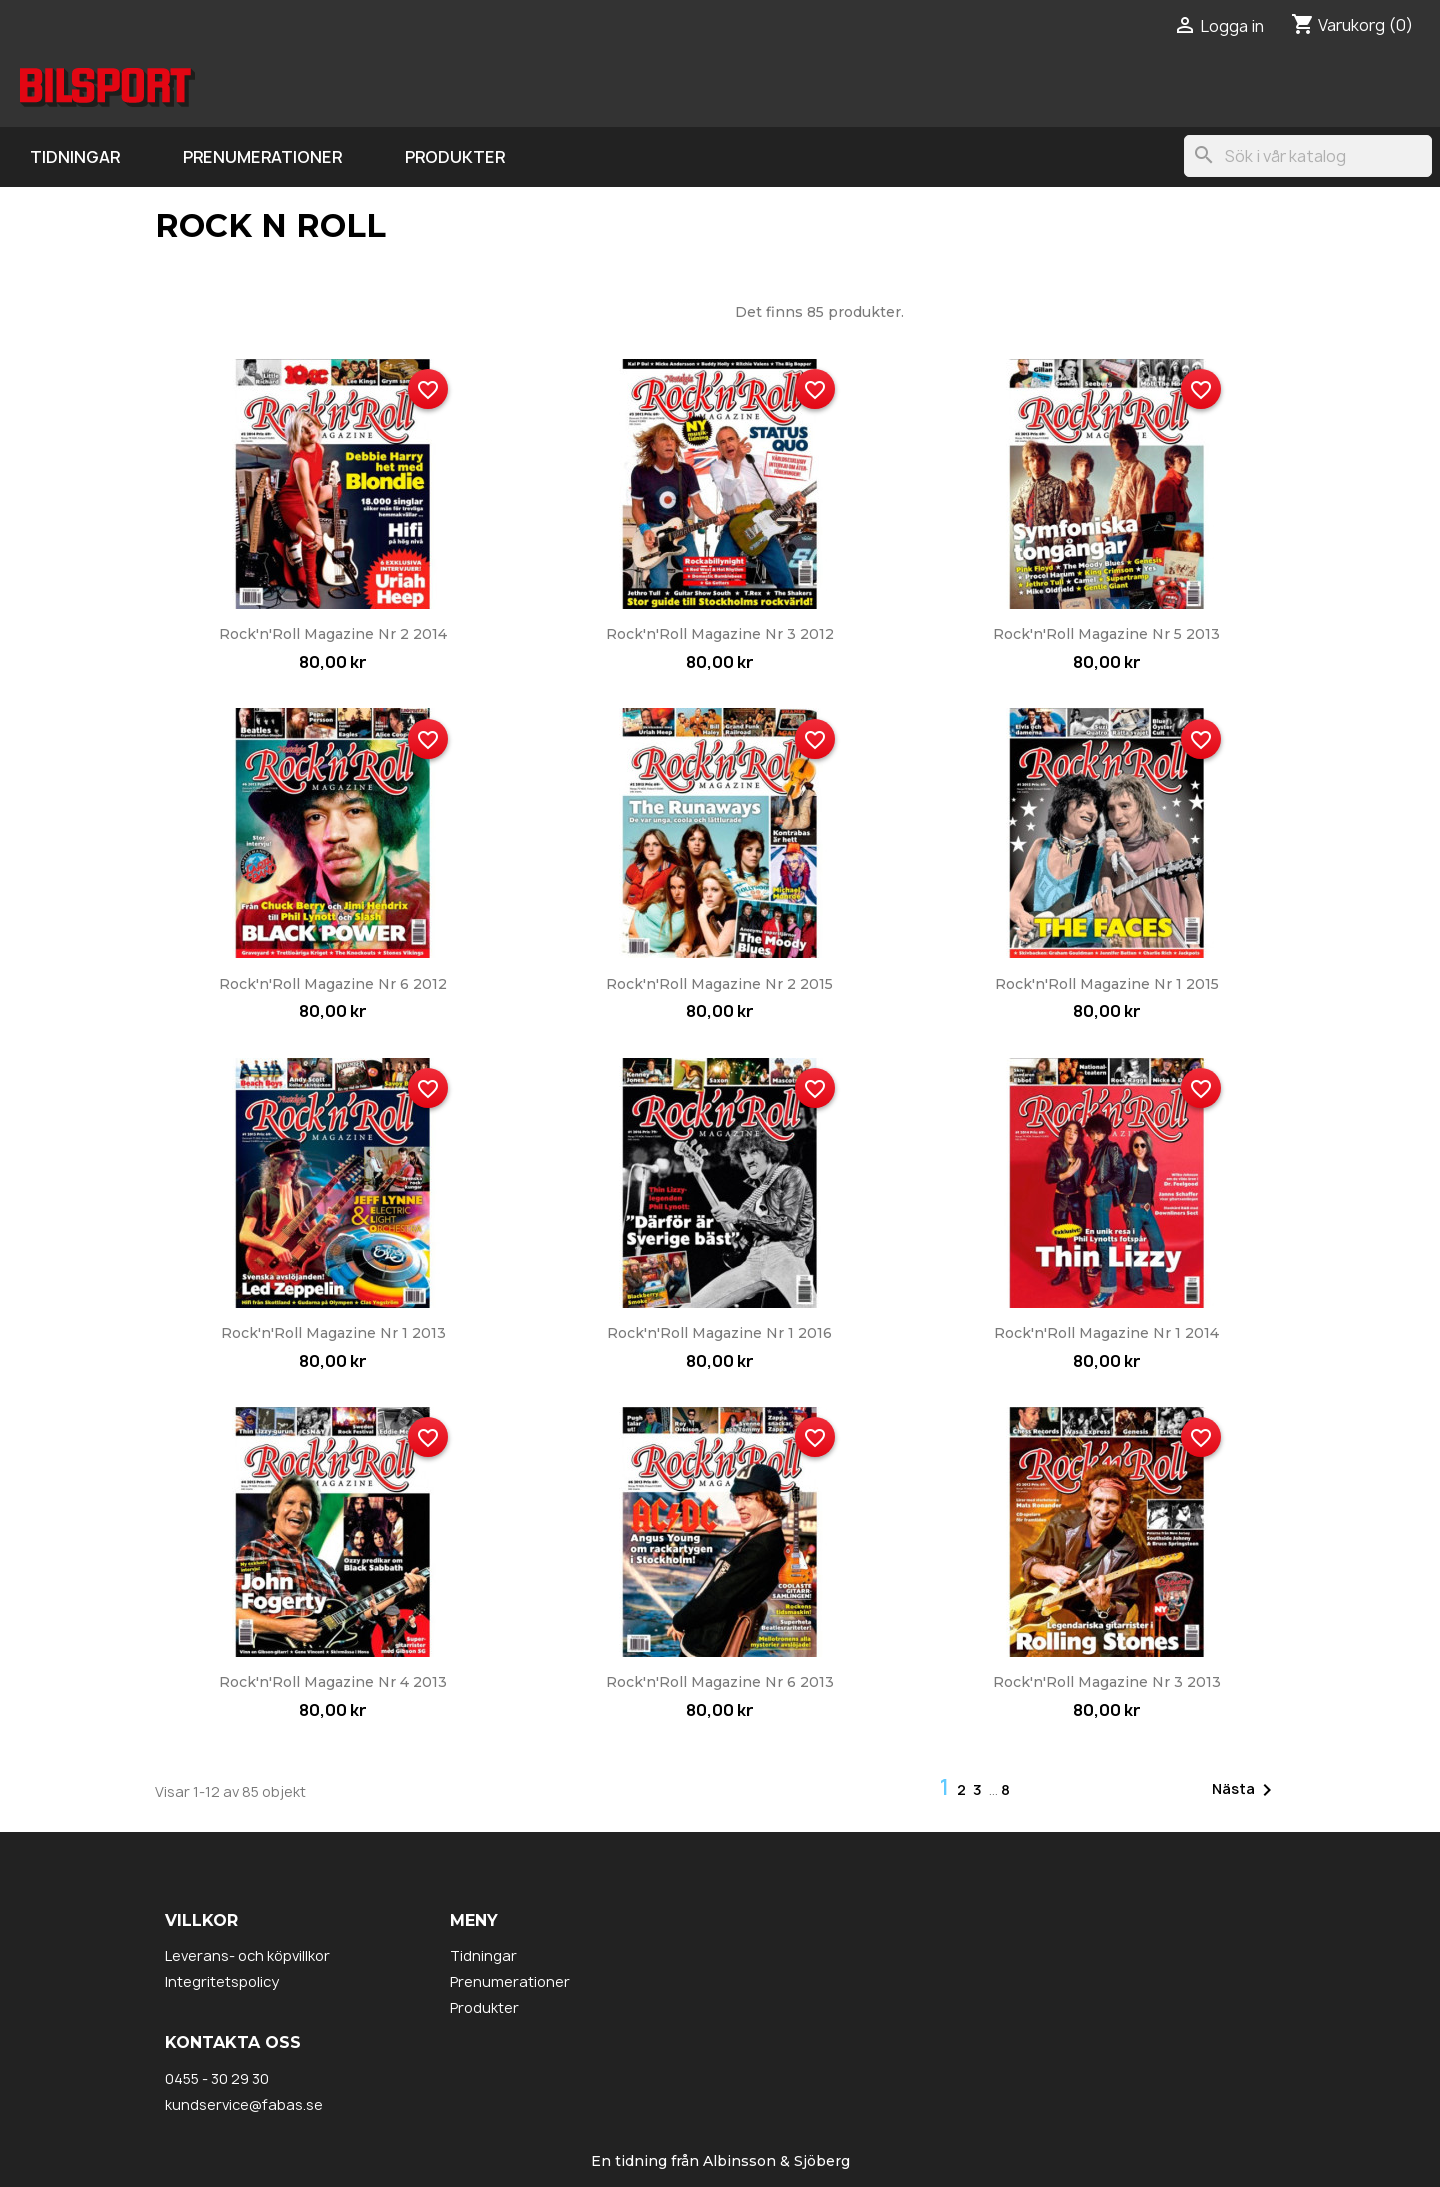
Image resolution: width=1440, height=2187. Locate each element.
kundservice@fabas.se (244, 2104)
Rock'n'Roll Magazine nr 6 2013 (720, 1682)
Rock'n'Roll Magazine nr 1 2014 (1106, 1333)
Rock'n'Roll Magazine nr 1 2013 (333, 1333)
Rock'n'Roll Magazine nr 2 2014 (333, 634)
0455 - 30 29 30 (217, 2078)
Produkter (455, 157)
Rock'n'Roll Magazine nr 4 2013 (333, 1682)
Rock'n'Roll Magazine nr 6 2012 (333, 984)
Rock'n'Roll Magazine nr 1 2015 (1107, 984)
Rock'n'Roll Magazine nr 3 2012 (720, 634)
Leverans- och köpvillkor (247, 1955)
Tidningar (75, 157)
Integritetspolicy (222, 1981)
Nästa (1245, 1790)
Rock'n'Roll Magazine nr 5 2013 (1106, 634)
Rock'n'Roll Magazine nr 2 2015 (719, 984)
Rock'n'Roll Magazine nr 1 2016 (719, 1333)
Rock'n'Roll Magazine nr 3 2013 (1107, 1682)
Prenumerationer (262, 157)
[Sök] (1308, 156)
